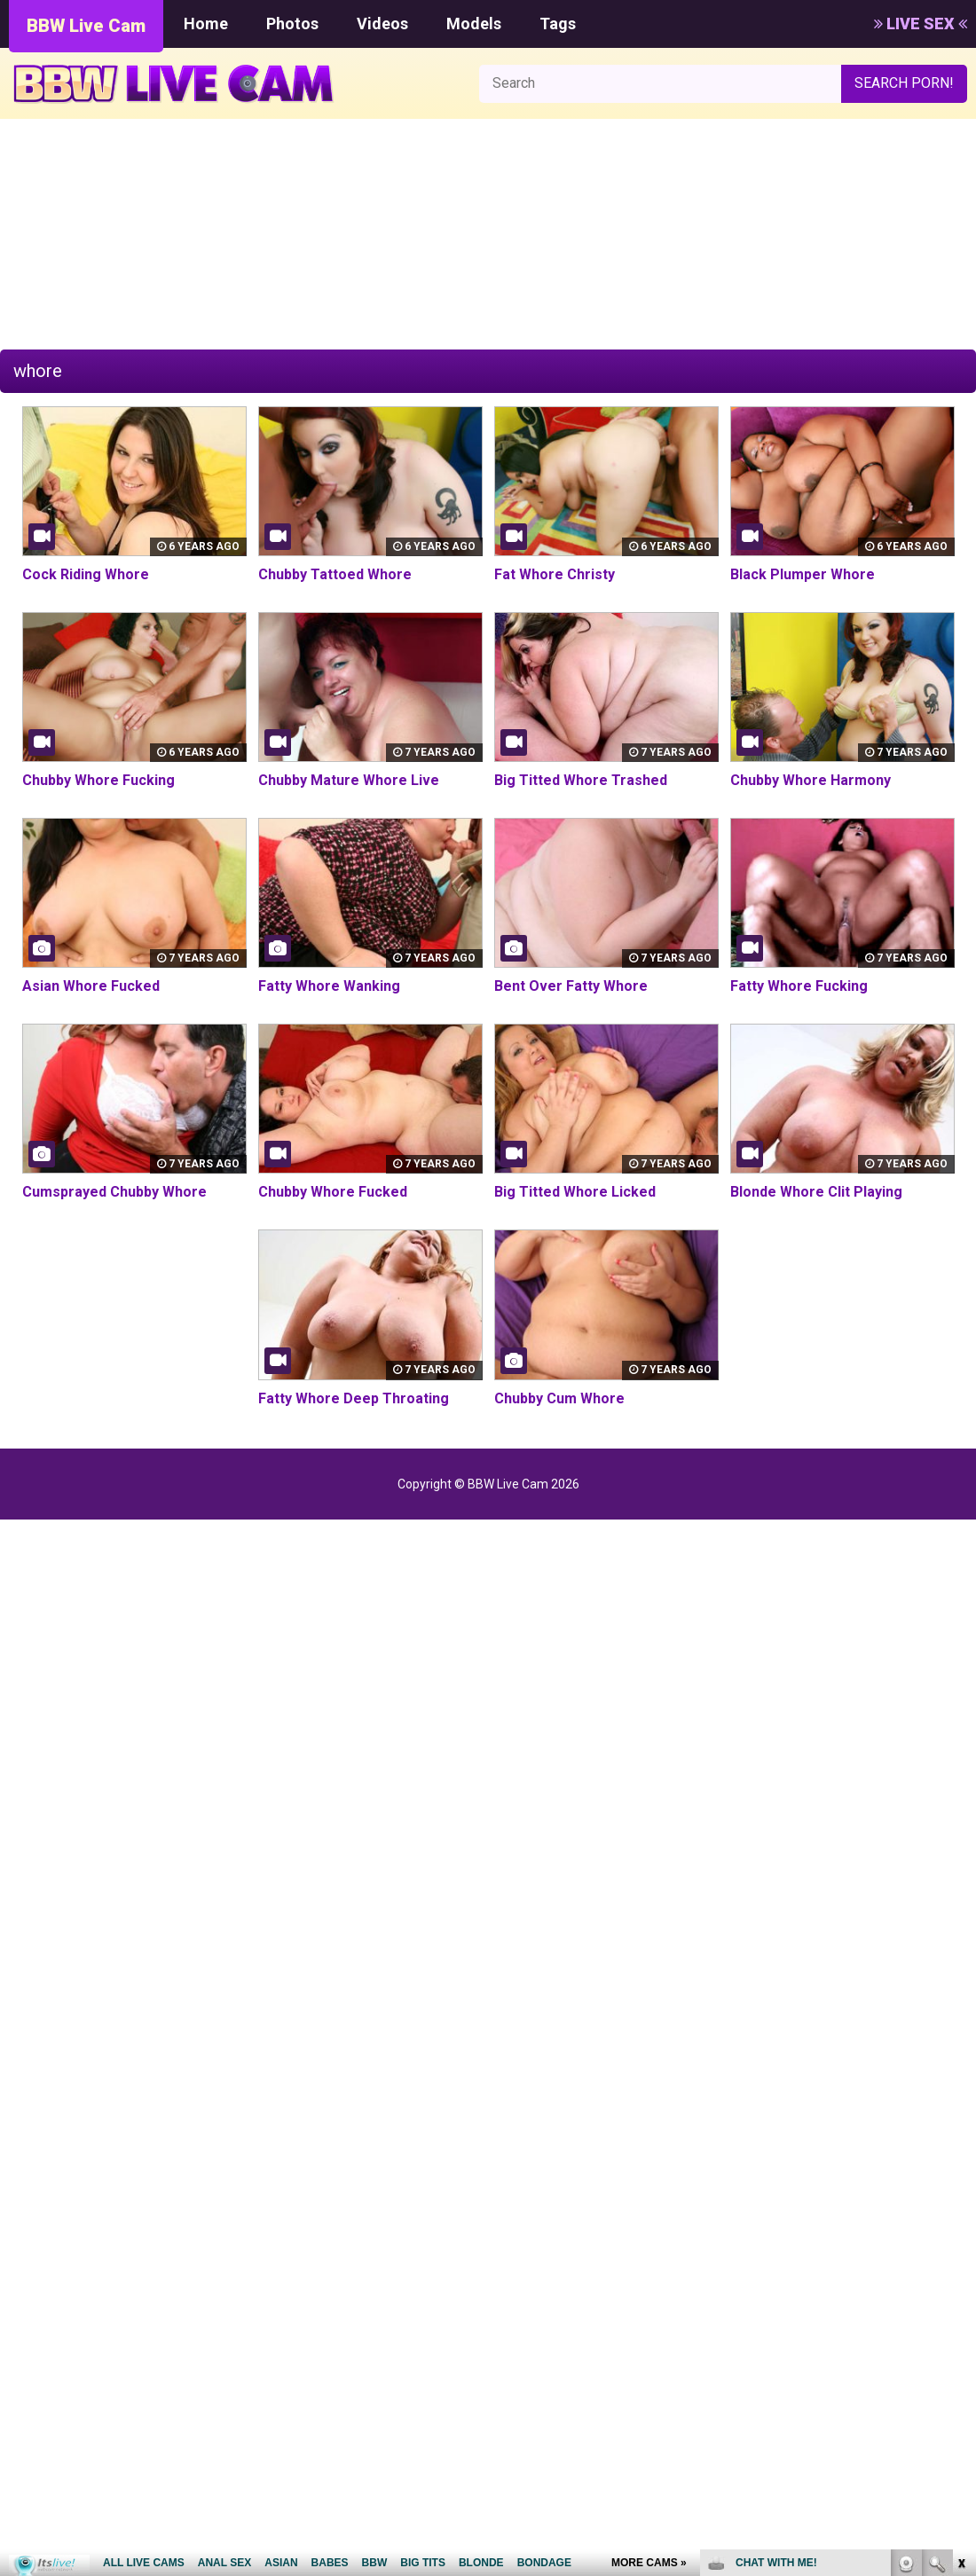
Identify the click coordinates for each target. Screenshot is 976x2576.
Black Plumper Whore (802, 574)
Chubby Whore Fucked (332, 1191)
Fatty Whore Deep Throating (353, 1398)
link (960, 2299)
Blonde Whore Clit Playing (816, 1191)
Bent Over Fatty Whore (570, 986)
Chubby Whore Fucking (98, 780)
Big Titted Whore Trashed (580, 780)
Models (473, 23)
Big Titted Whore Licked (575, 1191)
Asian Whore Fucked (91, 986)
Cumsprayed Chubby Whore (114, 1191)
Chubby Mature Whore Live (348, 780)
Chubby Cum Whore (559, 1398)
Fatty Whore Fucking (799, 986)
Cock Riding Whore (85, 574)
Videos (382, 23)
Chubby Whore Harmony (810, 780)
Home (206, 23)
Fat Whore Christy (554, 574)
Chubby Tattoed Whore (335, 574)
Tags (557, 23)
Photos (292, 23)
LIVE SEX (920, 23)
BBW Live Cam (86, 25)
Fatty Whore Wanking (329, 986)
